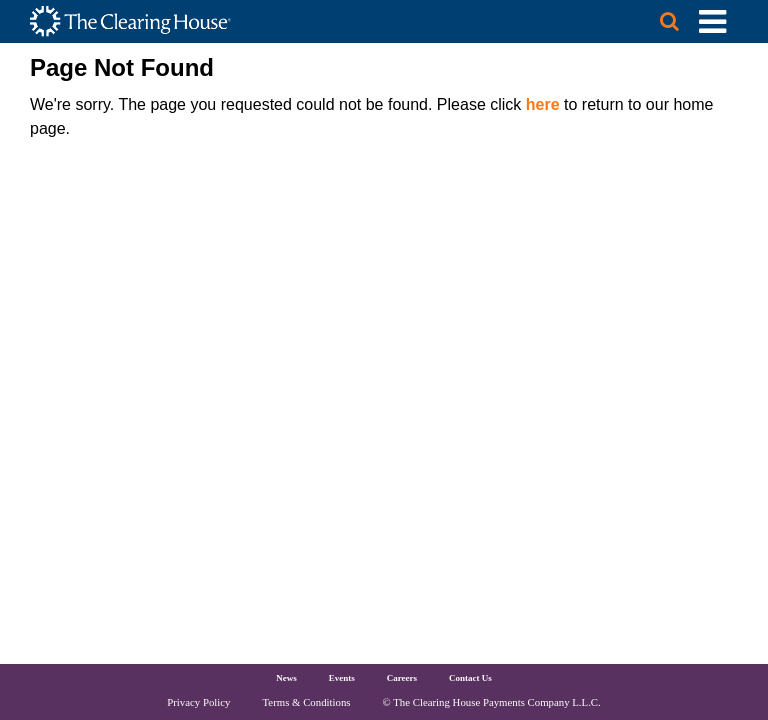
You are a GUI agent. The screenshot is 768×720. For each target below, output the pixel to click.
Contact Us (470, 678)
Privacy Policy (198, 702)
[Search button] (660, 21)
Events (342, 678)
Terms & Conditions (307, 702)
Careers (402, 678)
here (543, 104)
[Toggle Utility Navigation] (712, 21)
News (286, 678)
